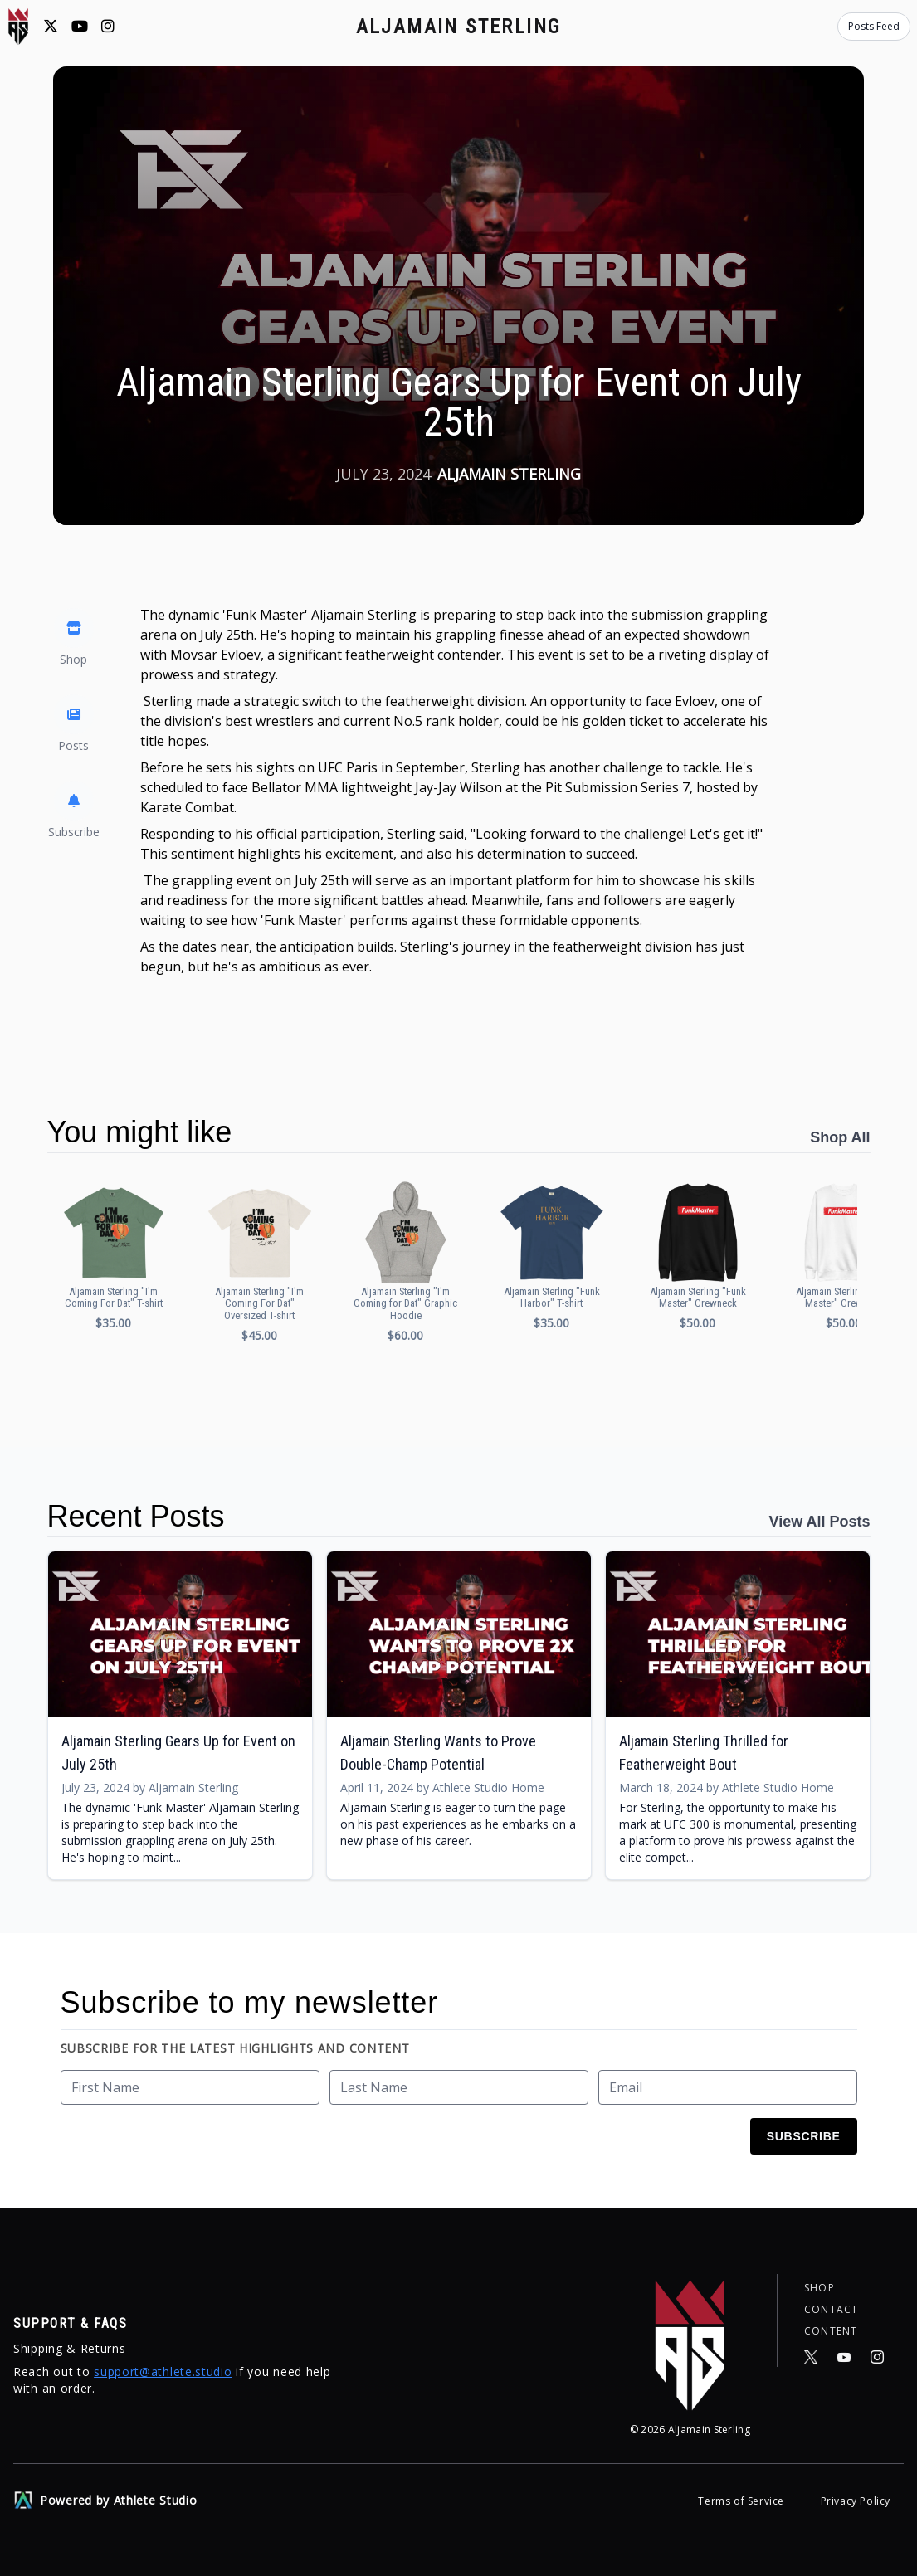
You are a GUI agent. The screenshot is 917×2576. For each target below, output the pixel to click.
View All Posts (819, 1521)
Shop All (840, 1137)
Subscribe (804, 2136)
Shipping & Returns (69, 2348)
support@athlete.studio (163, 2371)
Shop (819, 2284)
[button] (114, 1255)
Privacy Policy (855, 2501)
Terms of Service (742, 2501)
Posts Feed (874, 26)
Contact (831, 2307)
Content (830, 2330)
